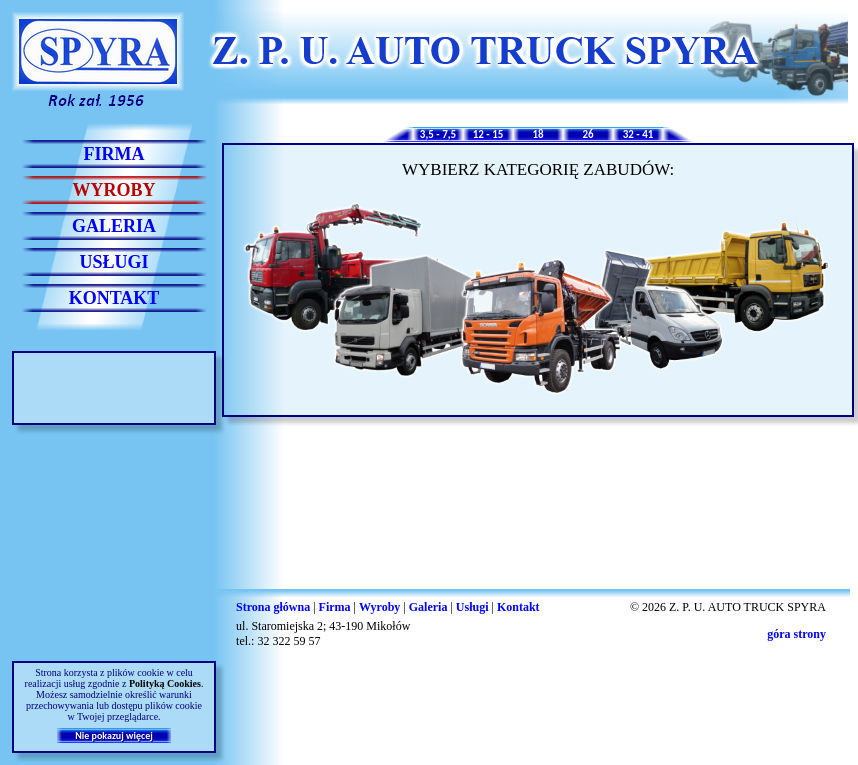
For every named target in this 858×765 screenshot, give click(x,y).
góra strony (796, 634)
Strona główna (273, 607)
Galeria (428, 607)
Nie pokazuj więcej (114, 735)
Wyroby (379, 607)
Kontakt (518, 607)
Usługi (472, 607)
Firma (335, 607)
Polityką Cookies (165, 683)
